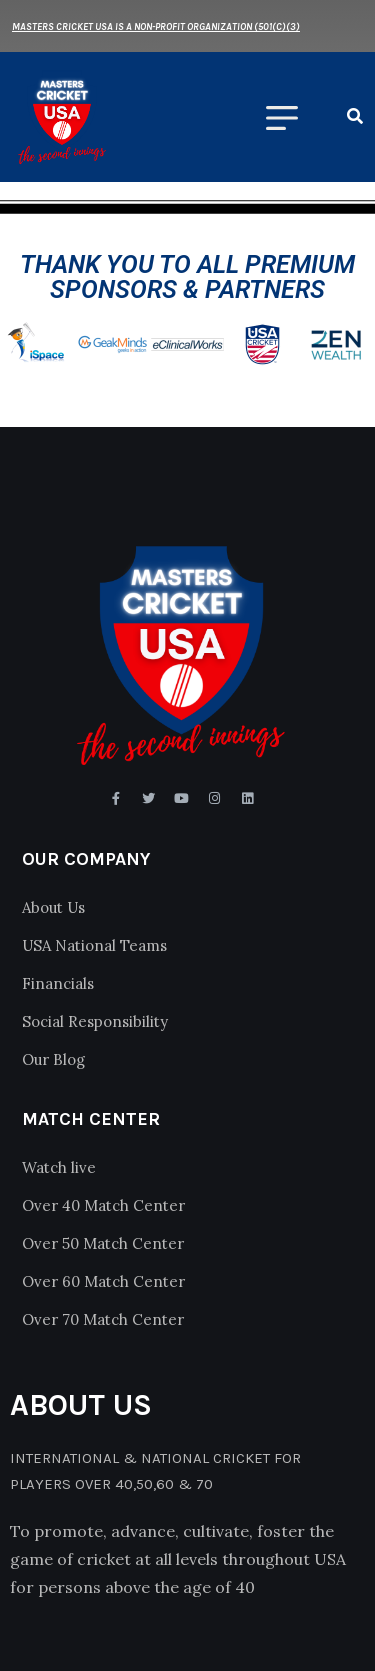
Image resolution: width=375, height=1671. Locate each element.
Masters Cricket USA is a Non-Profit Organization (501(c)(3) (156, 27)
